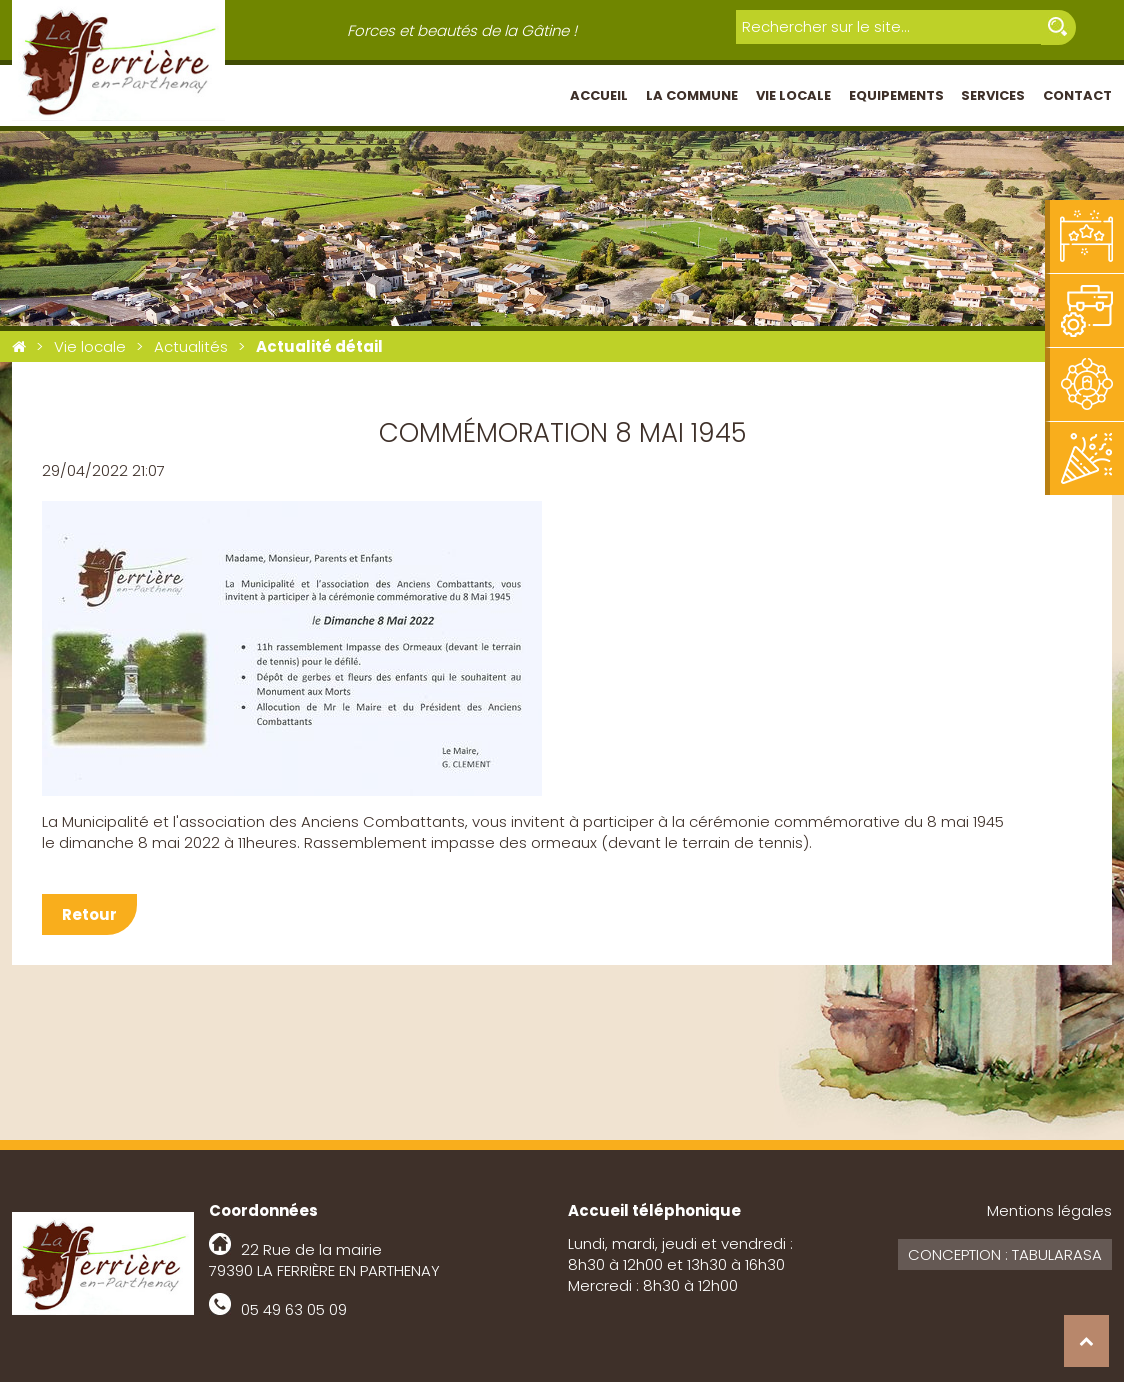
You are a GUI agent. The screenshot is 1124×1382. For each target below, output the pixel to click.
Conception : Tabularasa (1005, 1254)
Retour (89, 914)
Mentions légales (1049, 1210)
